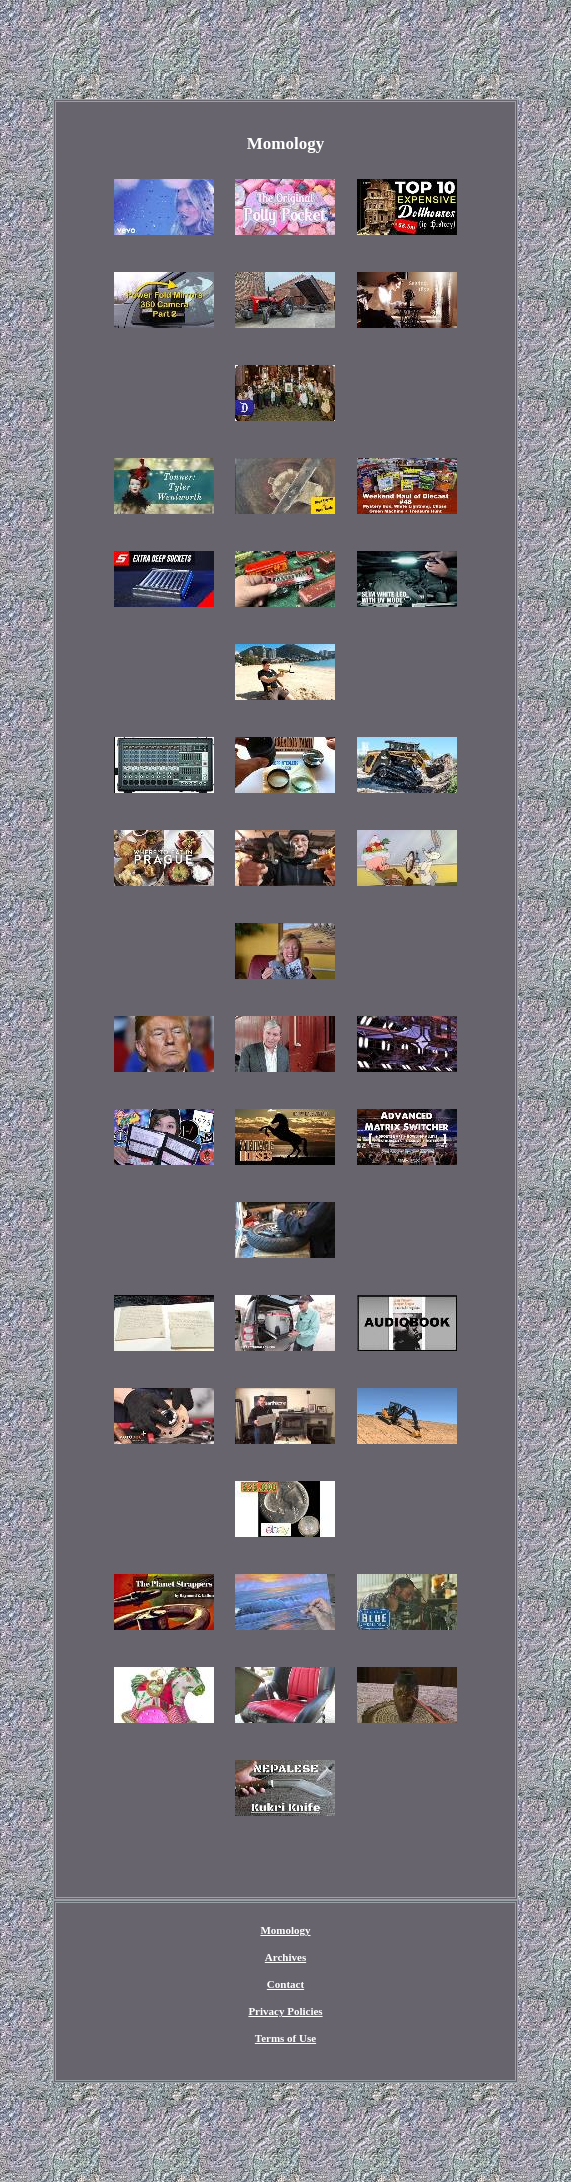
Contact (285, 1984)
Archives (285, 1957)
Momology (285, 1930)
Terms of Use (285, 2038)
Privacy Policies (285, 2011)
